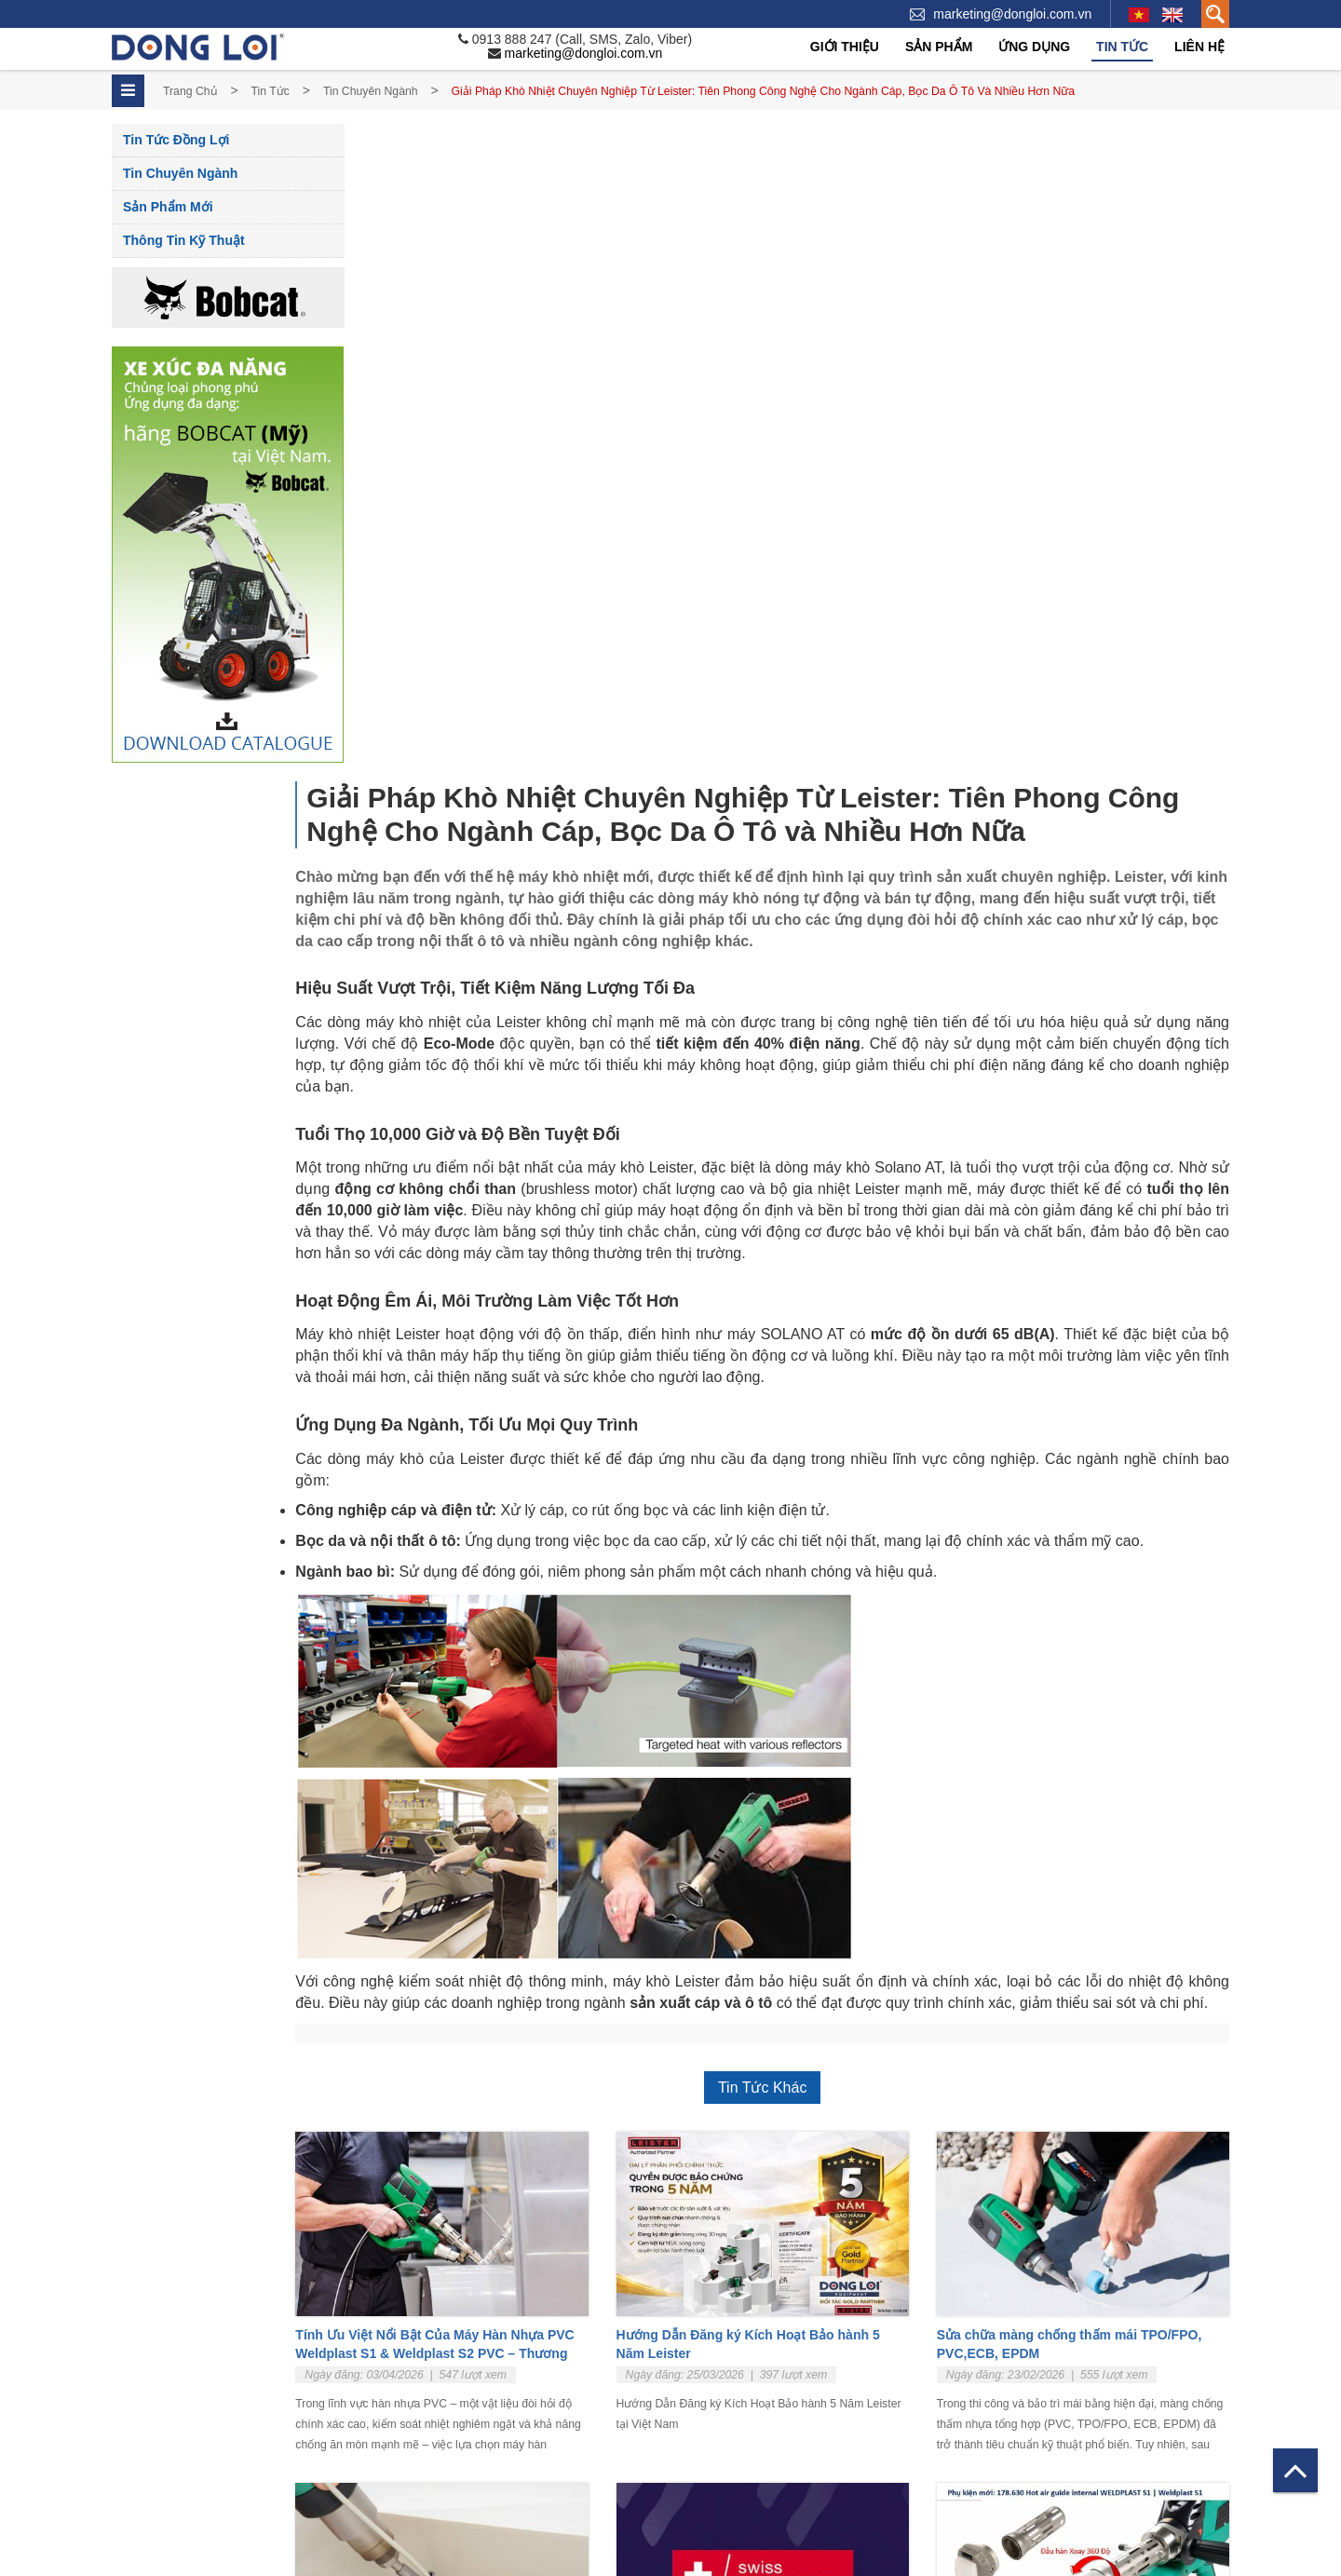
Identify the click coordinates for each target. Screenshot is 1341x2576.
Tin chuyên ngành (370, 91)
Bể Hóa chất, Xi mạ (1026, 2342)
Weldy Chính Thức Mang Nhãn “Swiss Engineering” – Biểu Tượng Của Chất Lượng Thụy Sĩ (785, 2036)
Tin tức (1122, 46)
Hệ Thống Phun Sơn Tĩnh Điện (1058, 2434)
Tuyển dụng (144, 2365)
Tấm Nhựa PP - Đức (694, 2456)
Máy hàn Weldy (680, 2411)
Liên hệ (1199, 46)
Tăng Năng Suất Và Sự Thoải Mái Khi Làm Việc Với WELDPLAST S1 (1091, 2026)
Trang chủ (190, 91)
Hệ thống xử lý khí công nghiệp (1059, 2387)
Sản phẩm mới (168, 206)
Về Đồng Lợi (146, 2342)
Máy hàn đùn (674, 2365)
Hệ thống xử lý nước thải (1042, 2411)
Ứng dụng (1034, 46)
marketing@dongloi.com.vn (1012, 14)
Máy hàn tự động (685, 2387)
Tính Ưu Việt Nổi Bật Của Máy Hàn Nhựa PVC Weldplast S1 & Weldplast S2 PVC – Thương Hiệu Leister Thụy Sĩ (497, 1700)
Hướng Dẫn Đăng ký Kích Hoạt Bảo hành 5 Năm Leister (799, 1691)
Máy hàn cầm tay (685, 2342)
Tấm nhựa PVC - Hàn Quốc (714, 2502)
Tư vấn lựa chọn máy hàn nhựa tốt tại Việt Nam (501, 2026)
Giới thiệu (844, 46)
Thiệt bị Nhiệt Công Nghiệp (711, 2434)
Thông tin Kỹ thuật (184, 240)
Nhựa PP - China (685, 2480)
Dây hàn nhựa (677, 2525)
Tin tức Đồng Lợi (176, 139)
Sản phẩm (938, 46)
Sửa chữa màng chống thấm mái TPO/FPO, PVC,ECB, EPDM (1094, 1691)
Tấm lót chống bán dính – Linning (1065, 2365)
